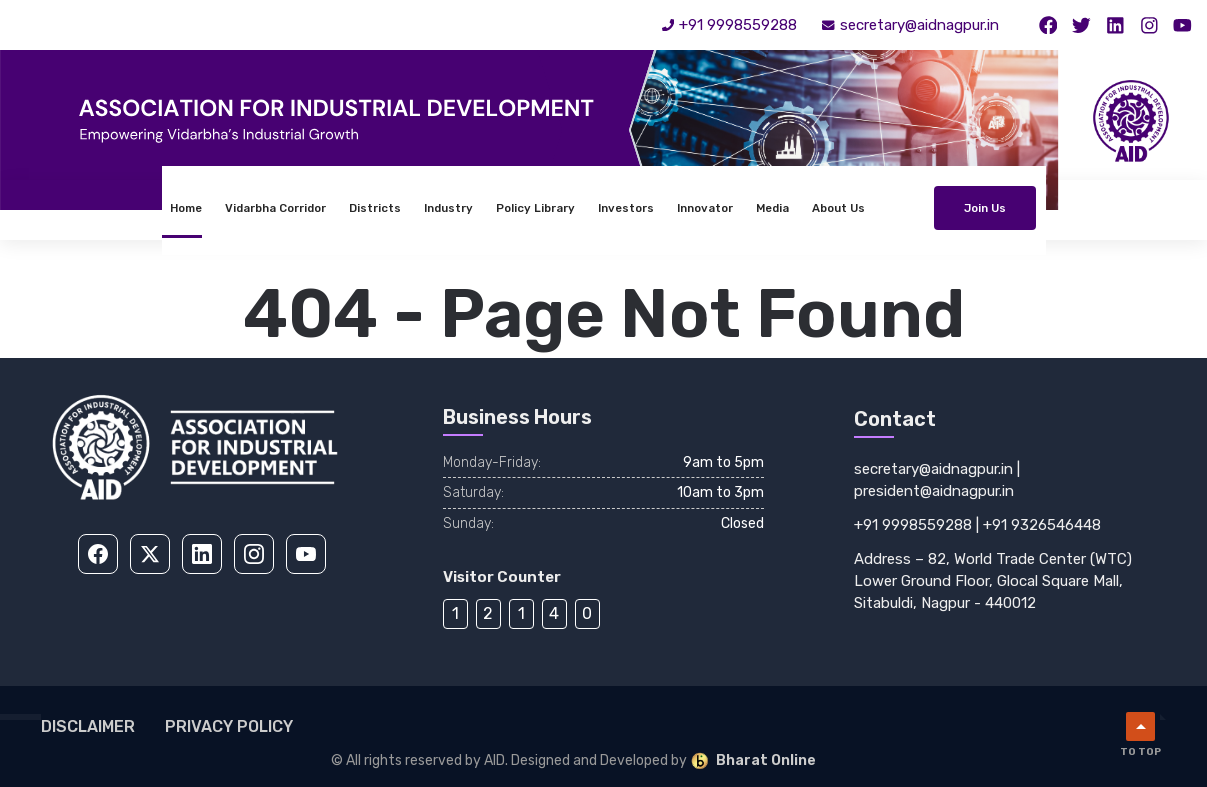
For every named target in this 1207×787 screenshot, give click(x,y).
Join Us (1093, 208)
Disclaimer (88, 726)
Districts (266, 208)
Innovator (596, 208)
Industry (339, 208)
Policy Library (426, 208)
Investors (517, 208)
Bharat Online (753, 761)
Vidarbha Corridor (166, 208)
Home (77, 208)
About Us (729, 208)
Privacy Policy (229, 726)
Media (663, 208)
